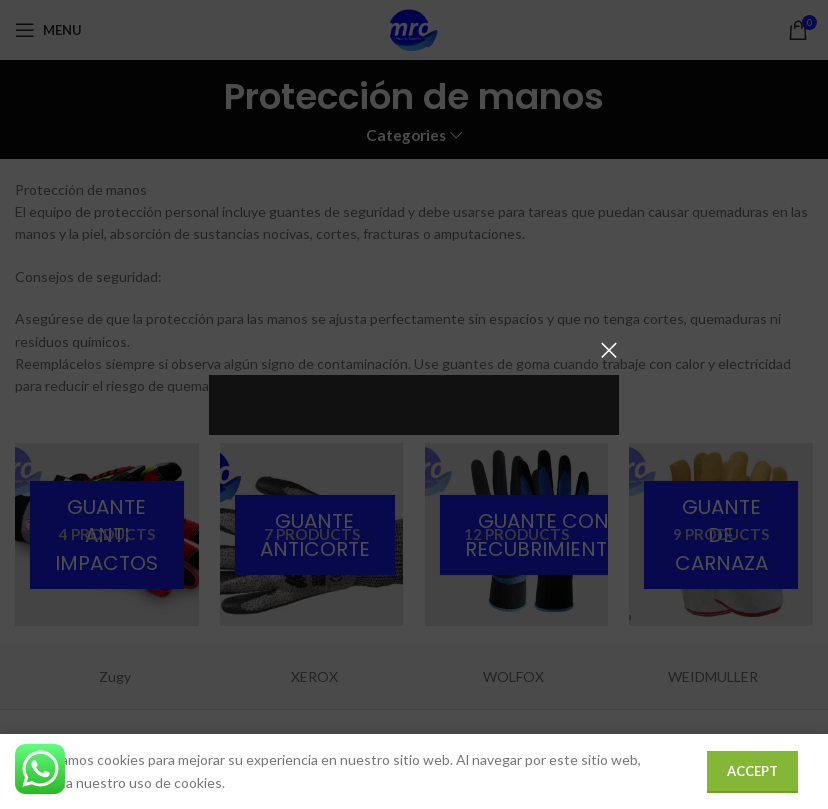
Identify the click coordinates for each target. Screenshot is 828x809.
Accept (752, 771)
